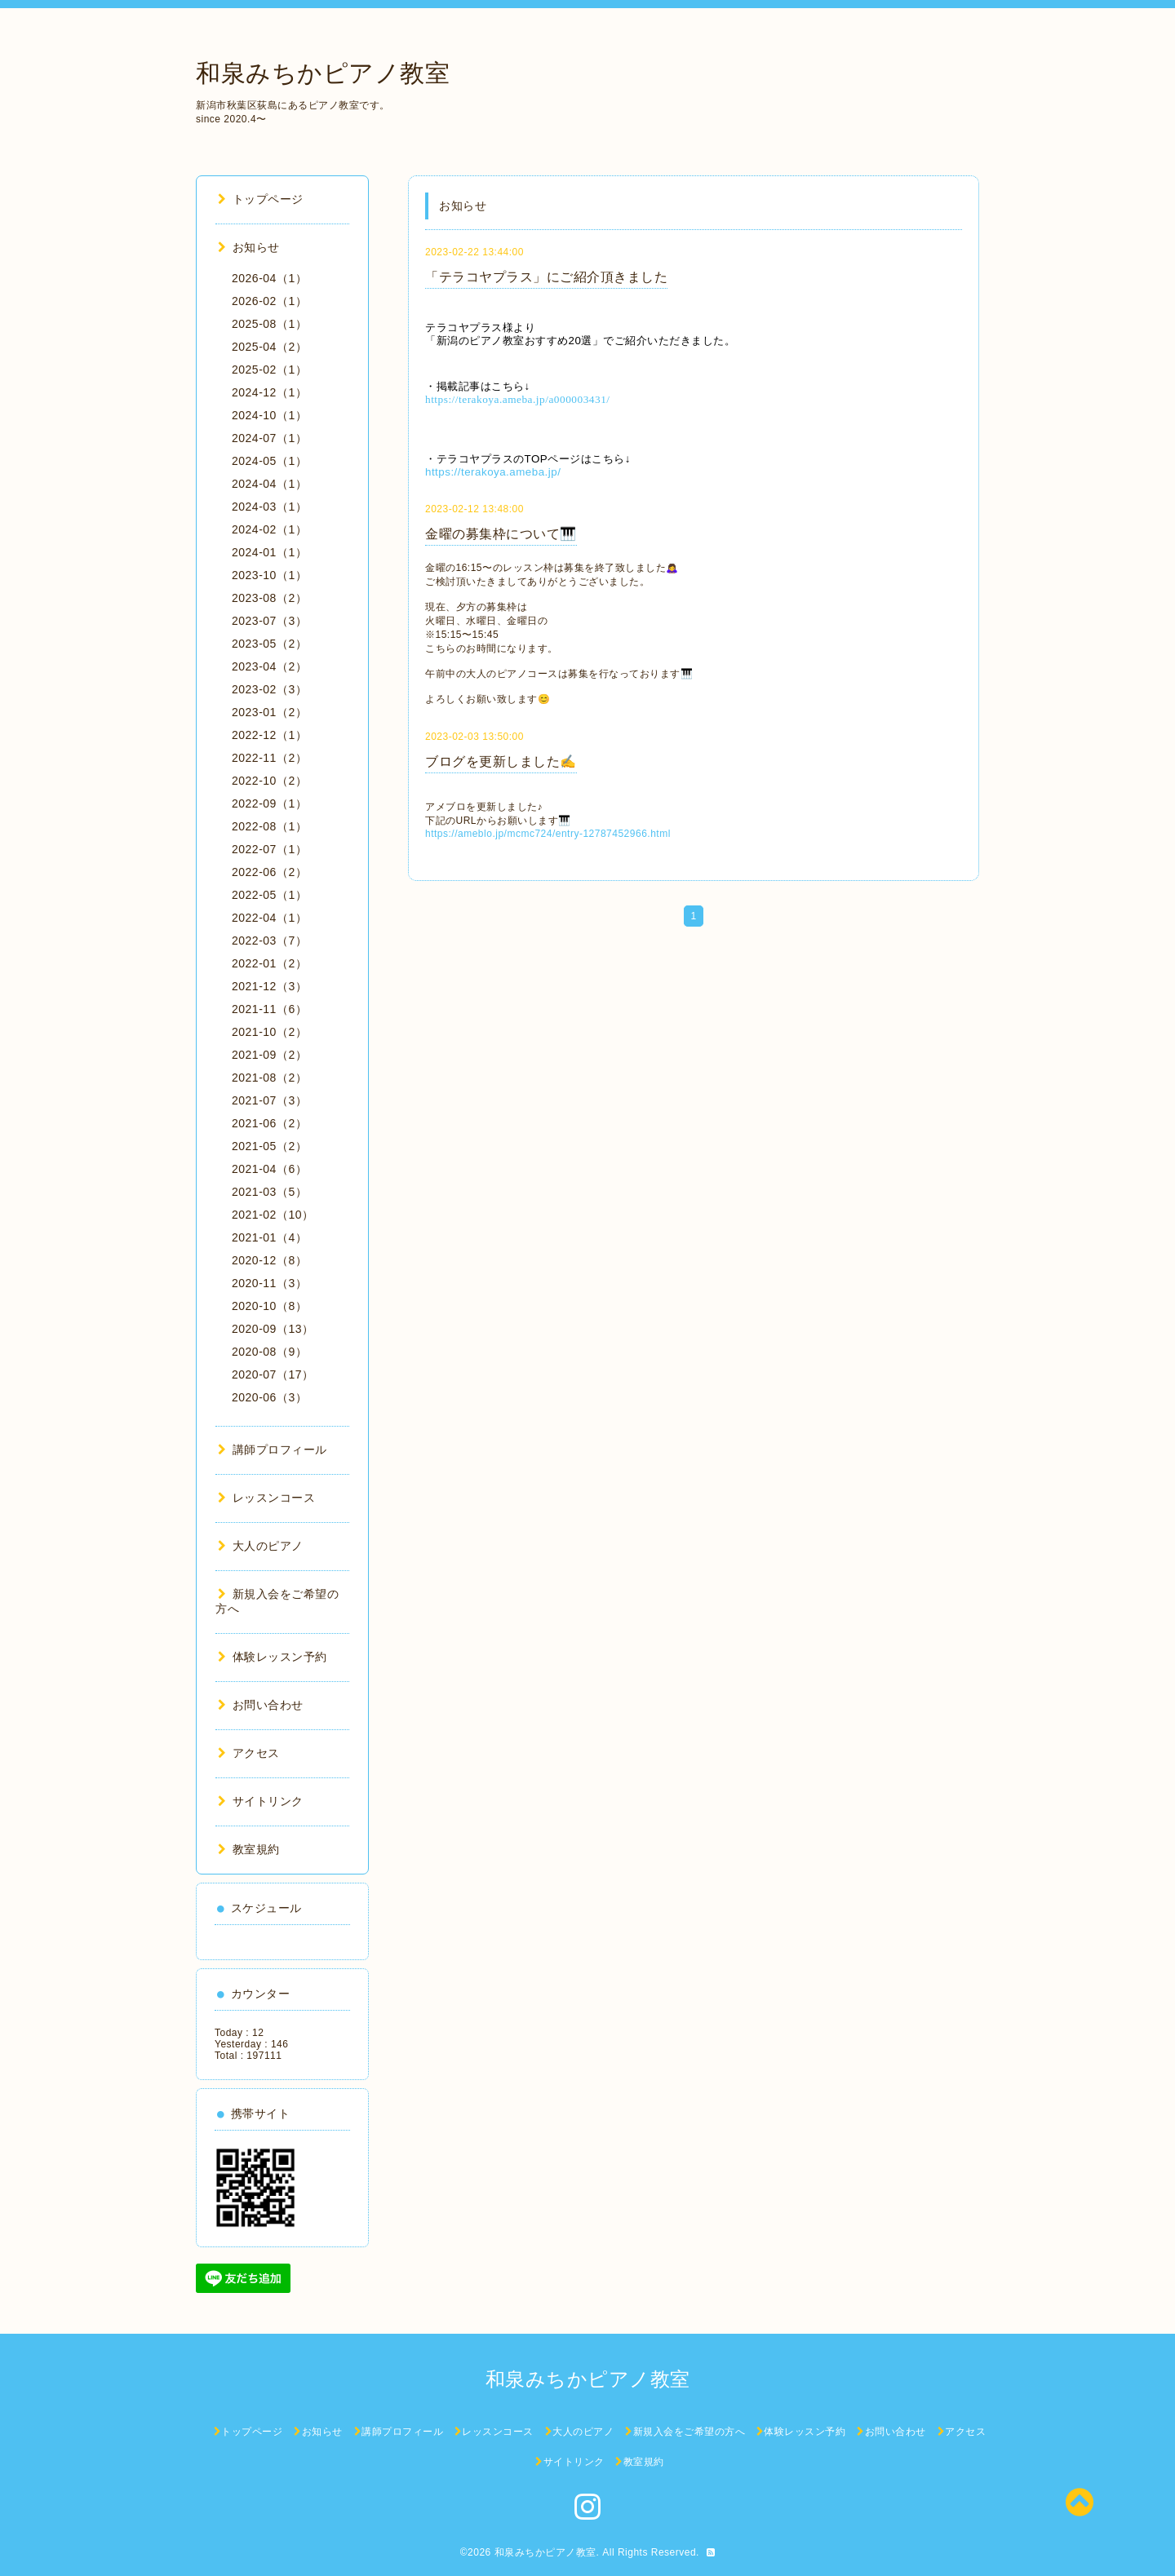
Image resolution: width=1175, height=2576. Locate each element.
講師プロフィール (272, 1449)
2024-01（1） (269, 552)
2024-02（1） (269, 529)
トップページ (261, 199)
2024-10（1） (269, 415)
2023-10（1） (269, 575)
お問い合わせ (261, 1704)
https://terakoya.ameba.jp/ (493, 472)
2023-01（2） (269, 712)
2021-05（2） (269, 1146)
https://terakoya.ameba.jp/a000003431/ (517, 399)
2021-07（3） (269, 1100)
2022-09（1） (269, 803)
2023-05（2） (269, 643)
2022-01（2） (269, 963)
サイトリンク (261, 1801)
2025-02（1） (269, 369)
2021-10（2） (269, 1031)
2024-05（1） (269, 460)
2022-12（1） (269, 734)
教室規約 (249, 1849)
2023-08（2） (269, 597)
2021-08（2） (269, 1077)
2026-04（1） (269, 278)
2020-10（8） (269, 1305)
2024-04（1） (269, 483)
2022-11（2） (269, 757)
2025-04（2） (269, 346)
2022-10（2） (269, 780)
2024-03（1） (269, 506)
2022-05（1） (269, 894)
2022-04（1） (269, 917)
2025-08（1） (269, 323)
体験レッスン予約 (272, 1656)
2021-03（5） (269, 1191)
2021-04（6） (269, 1168)
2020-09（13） (272, 1328)
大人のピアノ (261, 1545)
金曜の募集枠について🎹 (501, 534)
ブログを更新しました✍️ (501, 761)
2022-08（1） (269, 826)
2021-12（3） (269, 986)
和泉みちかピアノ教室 (323, 73)
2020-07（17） (272, 1374)
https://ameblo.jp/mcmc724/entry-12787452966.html (548, 833)
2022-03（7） (269, 940)
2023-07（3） (269, 620)
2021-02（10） (272, 1214)
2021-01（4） (269, 1237)
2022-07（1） (269, 849)
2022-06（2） (269, 872)
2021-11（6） (269, 1009)
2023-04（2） (269, 666)
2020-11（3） (269, 1283)
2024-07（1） (269, 438)
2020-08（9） (269, 1351)
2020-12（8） (269, 1260)
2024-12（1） (269, 392)
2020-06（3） (269, 1397)
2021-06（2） (269, 1123)
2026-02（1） (269, 301)
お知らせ (249, 247)
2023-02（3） (269, 689)
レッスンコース (266, 1497)
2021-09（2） (269, 1054)
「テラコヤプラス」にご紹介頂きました (546, 277)
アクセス (249, 1752)
